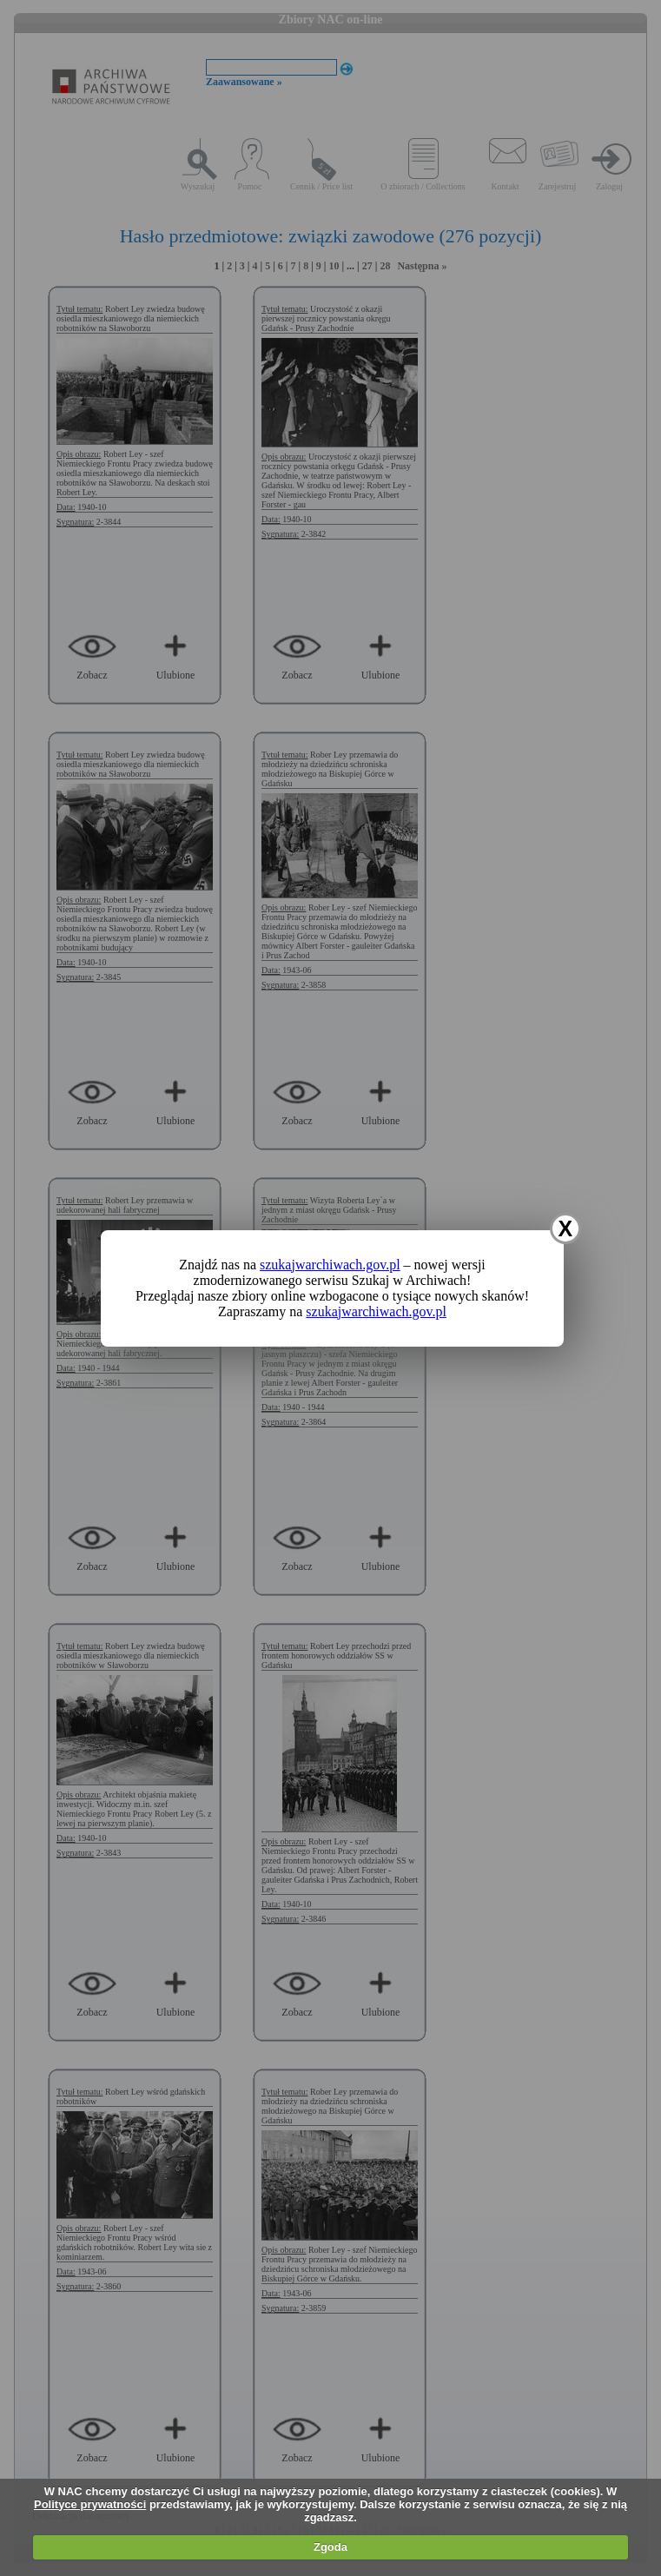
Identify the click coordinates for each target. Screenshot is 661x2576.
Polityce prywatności (90, 2504)
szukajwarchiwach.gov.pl (330, 1264)
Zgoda (330, 2546)
